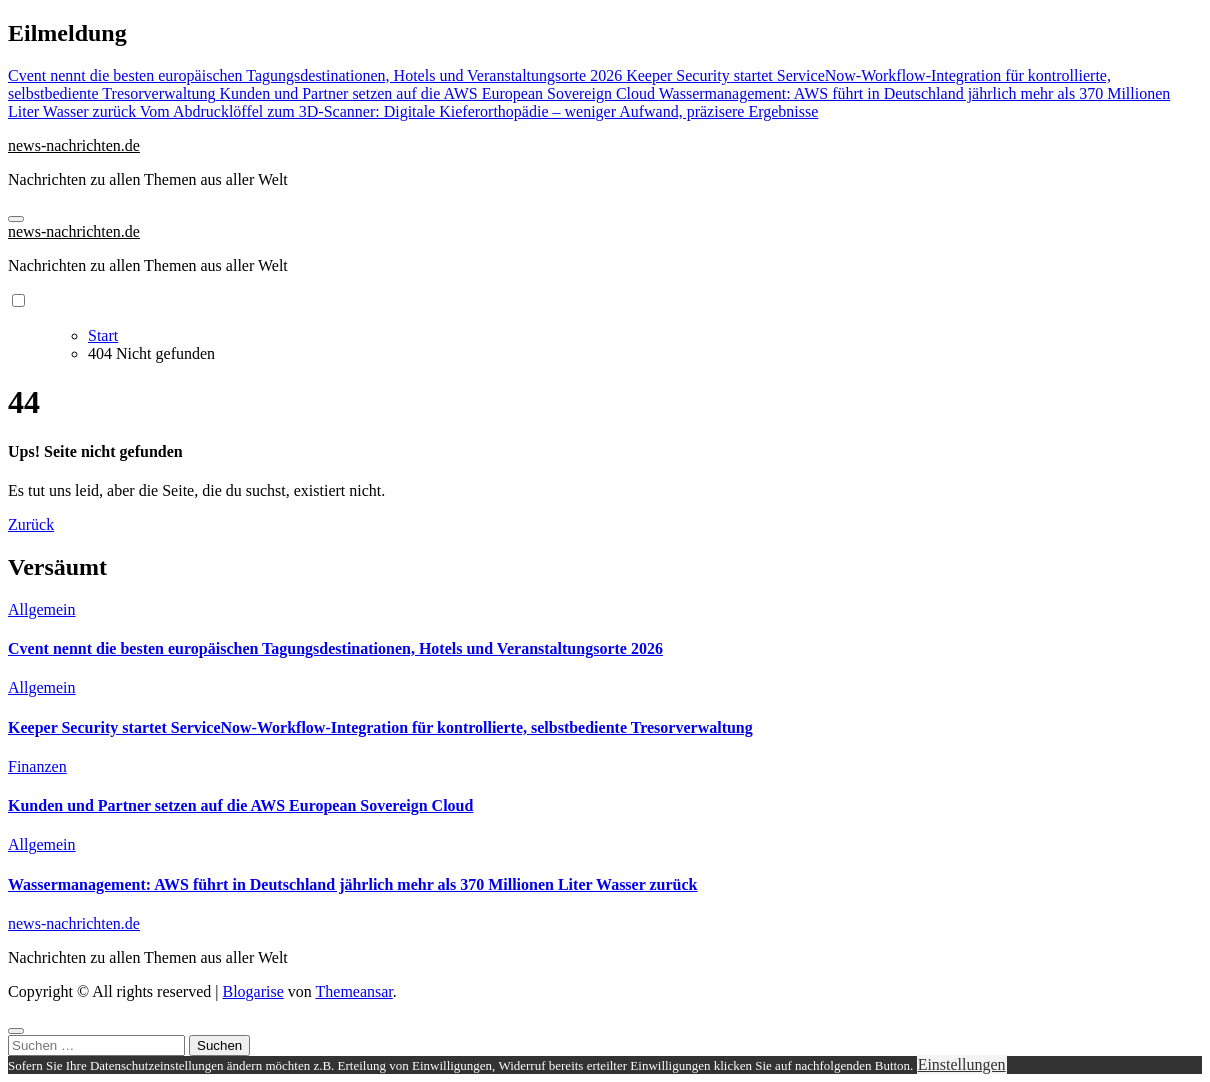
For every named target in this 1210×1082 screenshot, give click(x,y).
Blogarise (252, 991)
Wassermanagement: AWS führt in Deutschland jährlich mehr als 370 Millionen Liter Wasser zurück (353, 884)
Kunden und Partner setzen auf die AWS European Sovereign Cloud (240, 805)
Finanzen (37, 766)
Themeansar (354, 991)
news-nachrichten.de (74, 145)
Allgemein (42, 609)
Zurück (31, 524)
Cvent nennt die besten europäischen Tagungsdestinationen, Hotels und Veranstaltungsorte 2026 (335, 648)
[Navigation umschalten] (16, 219)
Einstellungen (962, 1064)
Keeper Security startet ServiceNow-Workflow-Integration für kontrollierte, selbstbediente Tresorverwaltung (380, 727)
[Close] (16, 1031)
